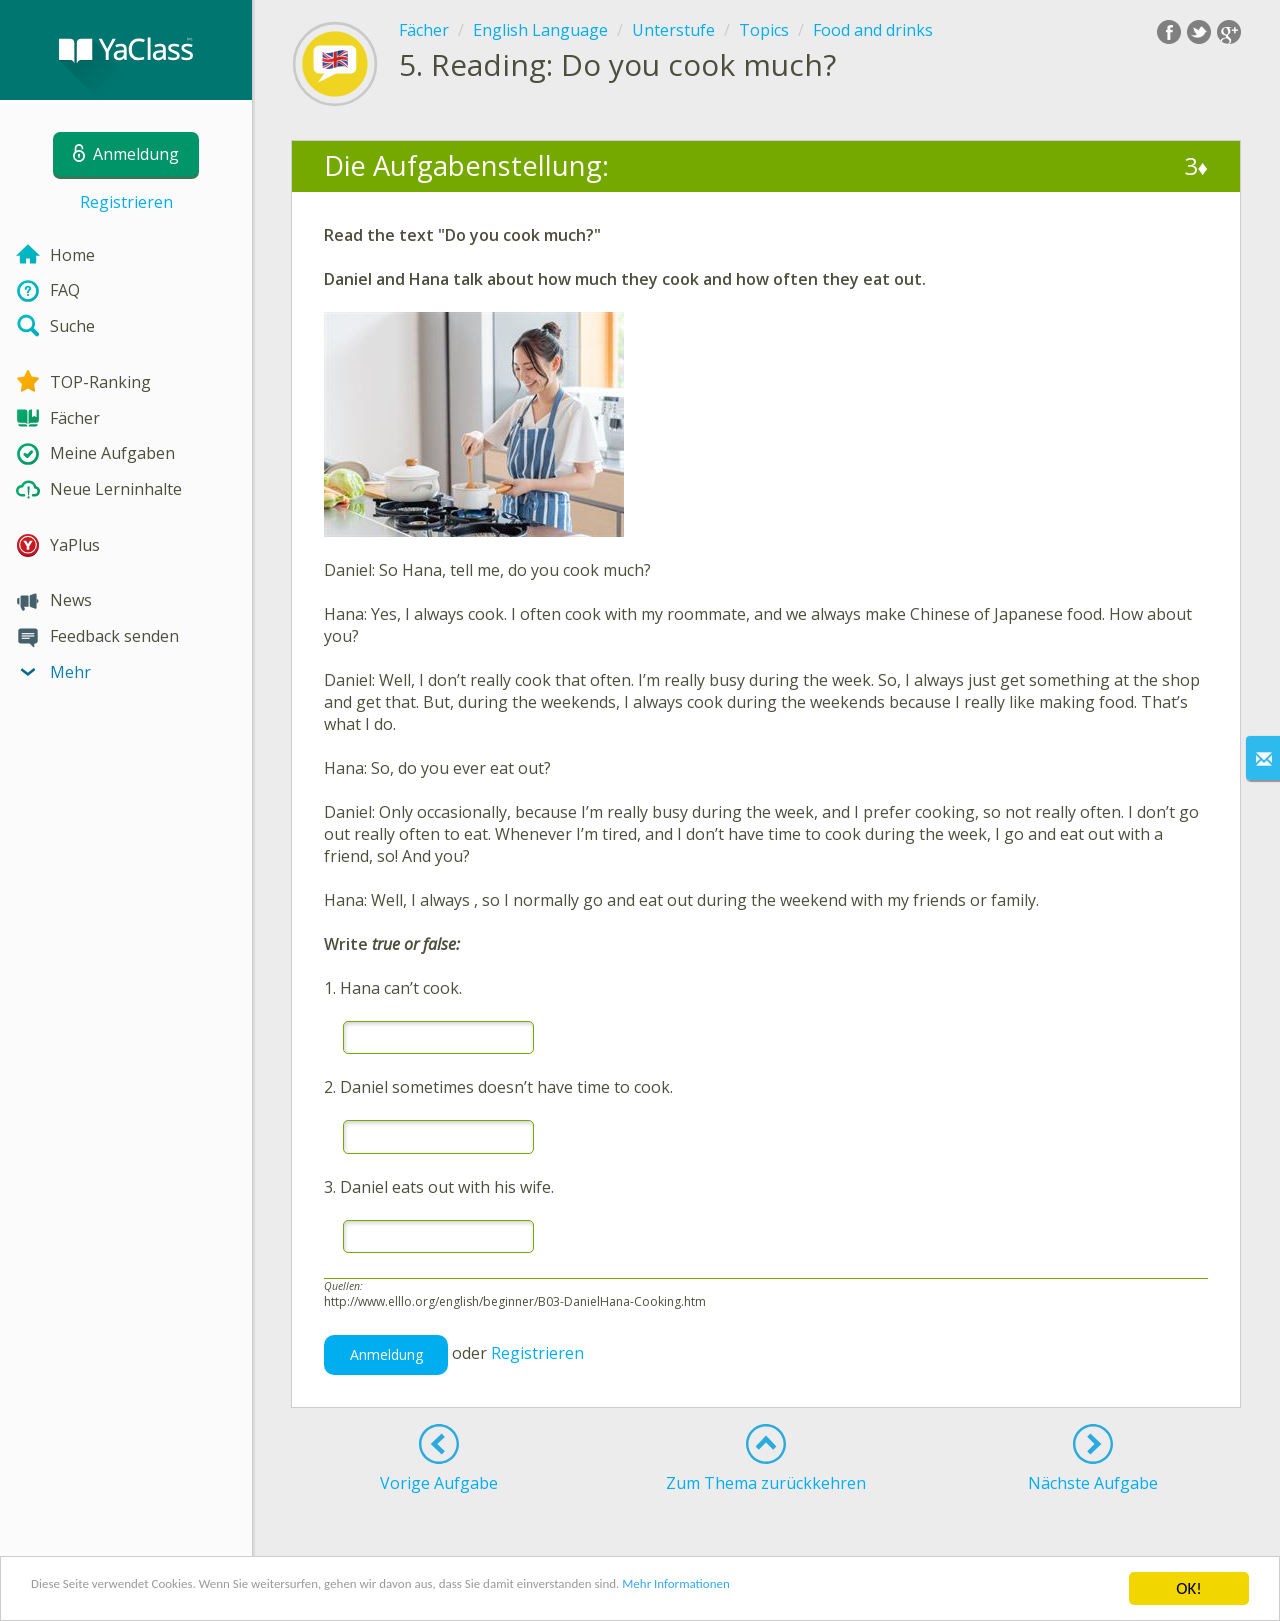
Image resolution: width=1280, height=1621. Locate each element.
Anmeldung (386, 1354)
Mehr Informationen (876, 1590)
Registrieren (126, 202)
